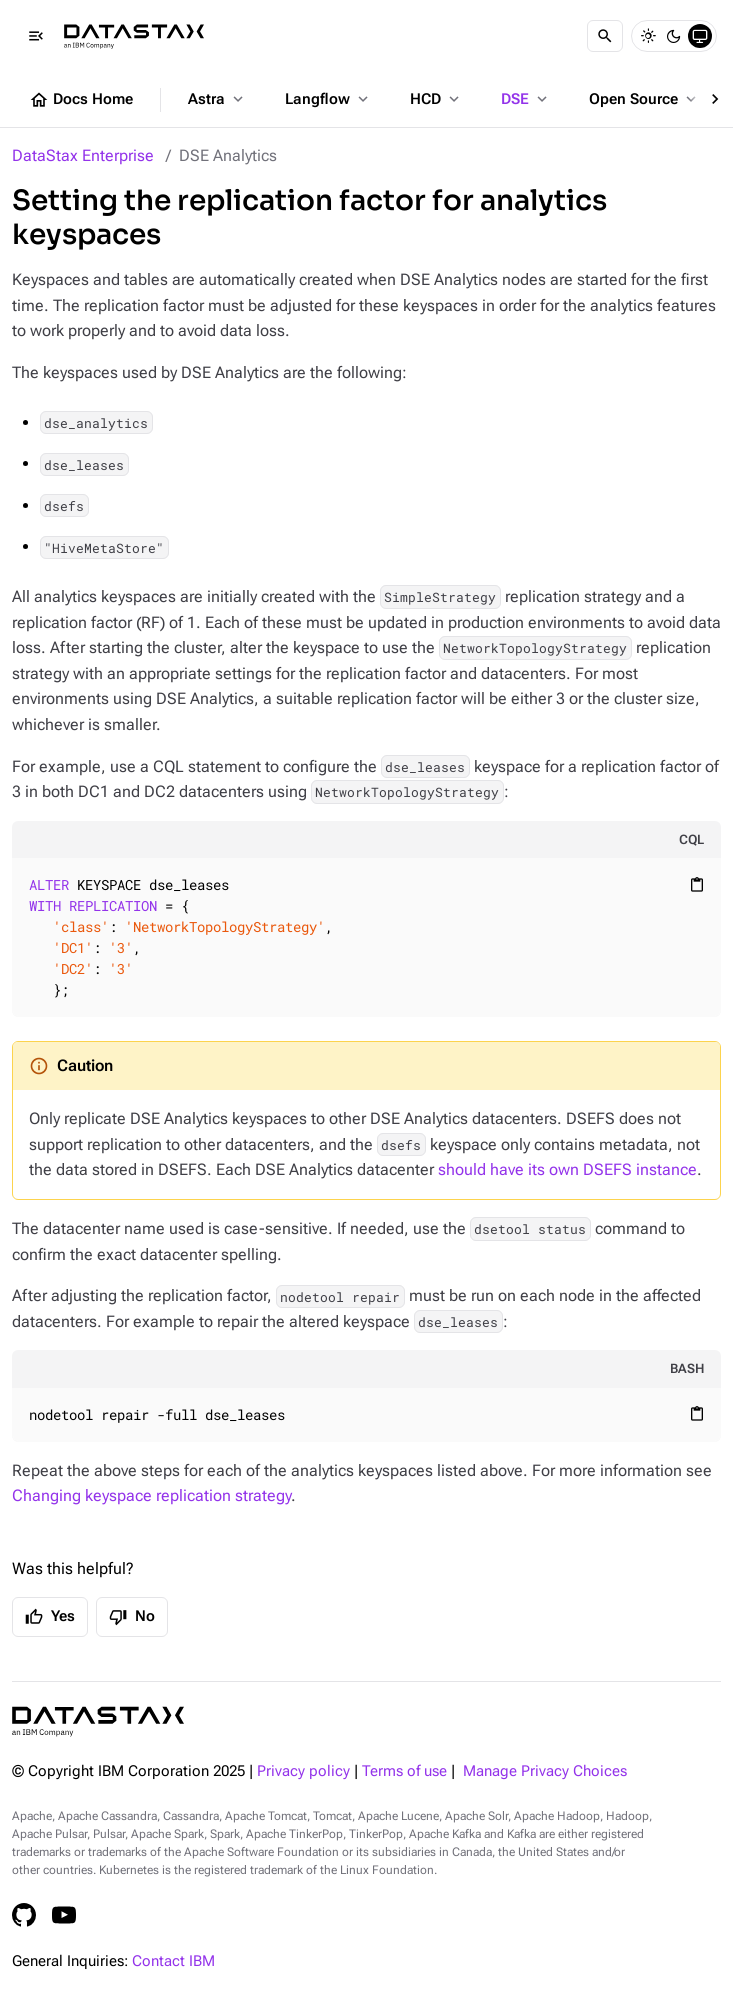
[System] (700, 36)
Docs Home (81, 100)
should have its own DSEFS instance (567, 1169)
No (132, 1617)
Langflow (328, 99)
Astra (217, 99)
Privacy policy (303, 1771)
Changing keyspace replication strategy (151, 1495)
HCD (436, 99)
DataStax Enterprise (83, 155)
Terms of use (404, 1771)
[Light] (648, 36)
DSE (526, 99)
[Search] (605, 36)
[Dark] (674, 36)
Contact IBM (173, 1961)
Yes (50, 1617)
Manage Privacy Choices (545, 1771)
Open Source (644, 99)
